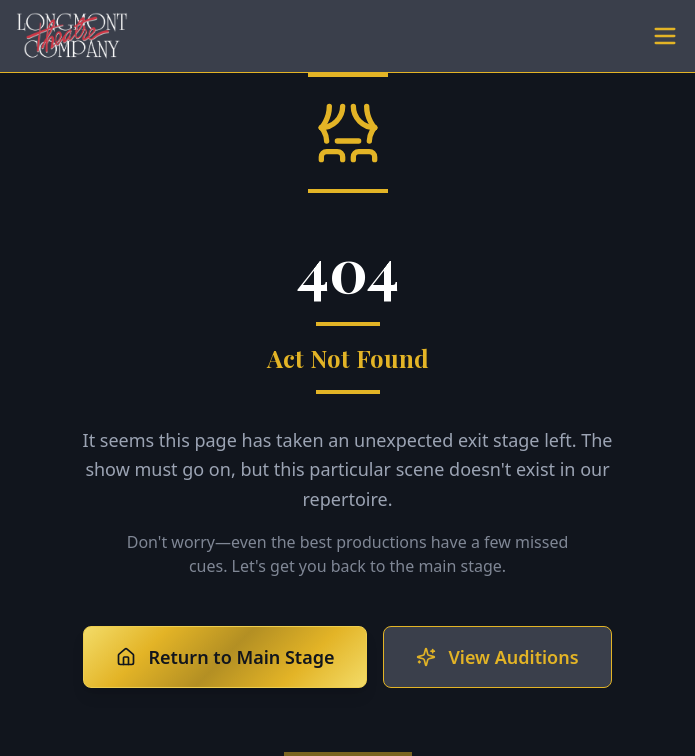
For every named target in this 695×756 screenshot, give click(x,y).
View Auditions (497, 657)
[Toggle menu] (665, 36)
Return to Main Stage (225, 657)
